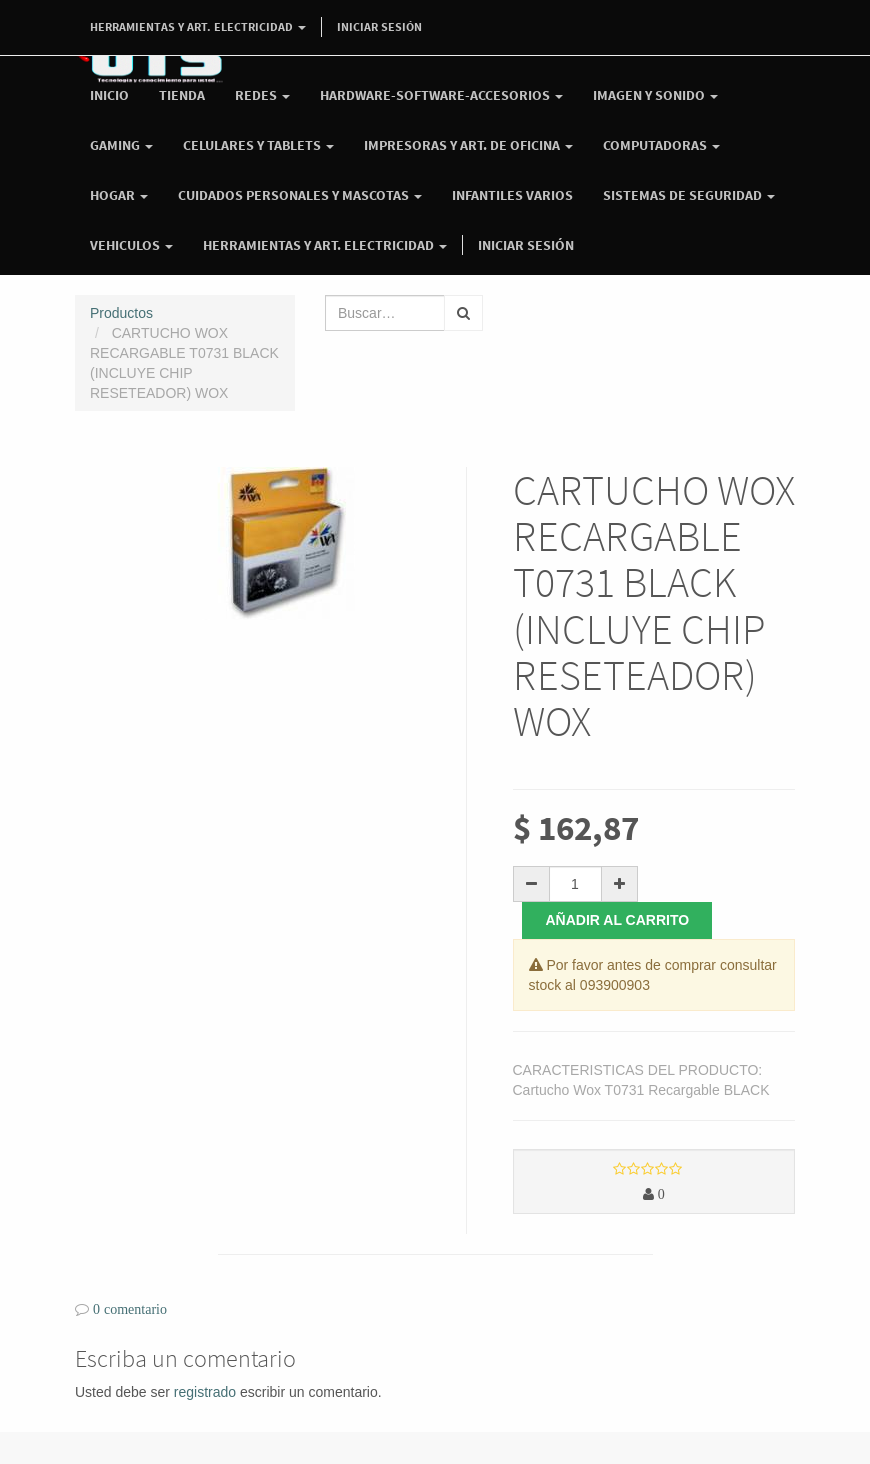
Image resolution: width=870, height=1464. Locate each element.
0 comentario (130, 1309)
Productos (121, 313)
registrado (205, 1392)
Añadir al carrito (618, 920)
